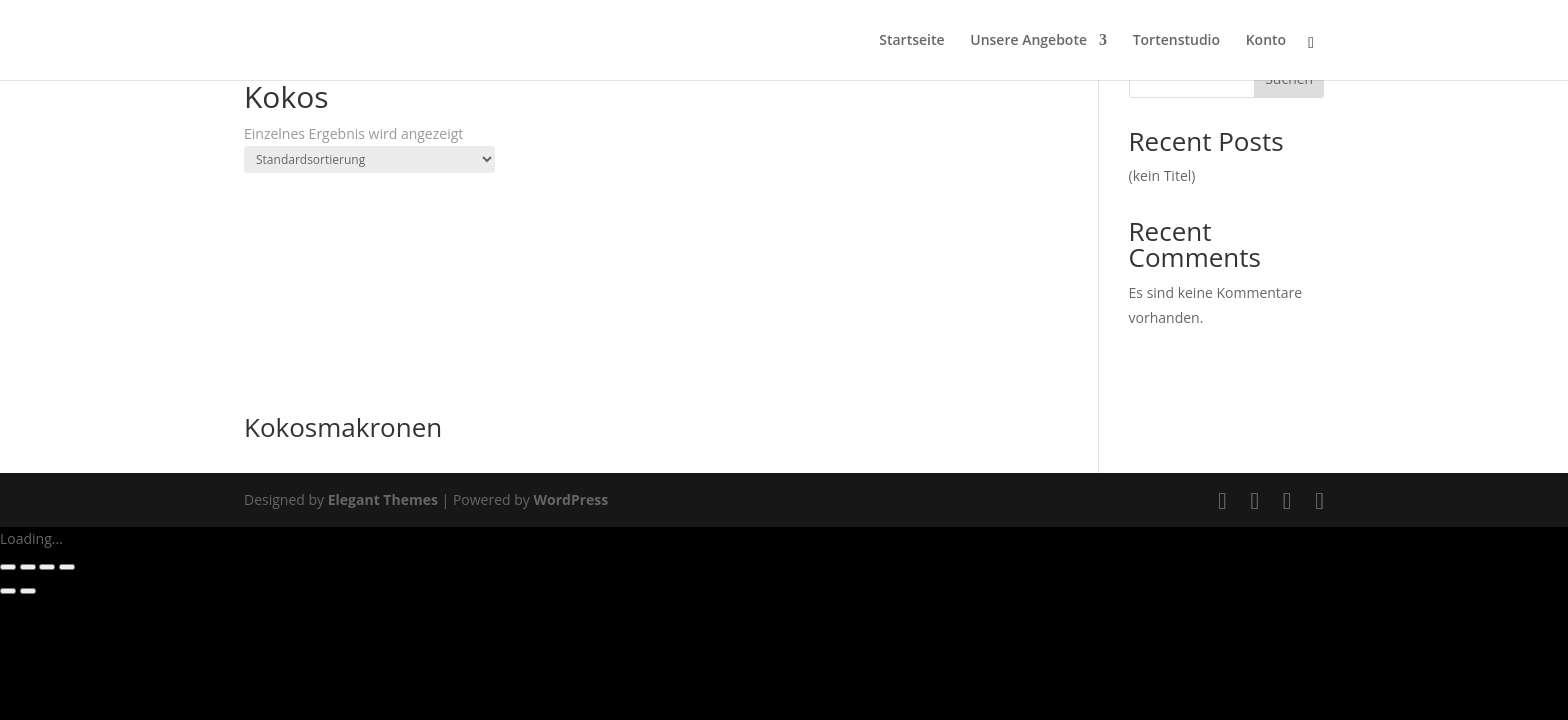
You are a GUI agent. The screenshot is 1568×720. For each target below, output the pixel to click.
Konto (1266, 41)
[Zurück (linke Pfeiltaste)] (8, 591)
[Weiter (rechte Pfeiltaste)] (28, 591)
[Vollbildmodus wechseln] (28, 567)
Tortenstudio (1176, 41)
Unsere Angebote (1028, 41)
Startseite (911, 41)
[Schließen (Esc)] (67, 567)
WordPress (570, 499)
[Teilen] (47, 567)
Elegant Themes (383, 499)
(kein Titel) (1162, 175)
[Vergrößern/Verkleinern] (8, 567)
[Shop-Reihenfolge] (369, 159)
